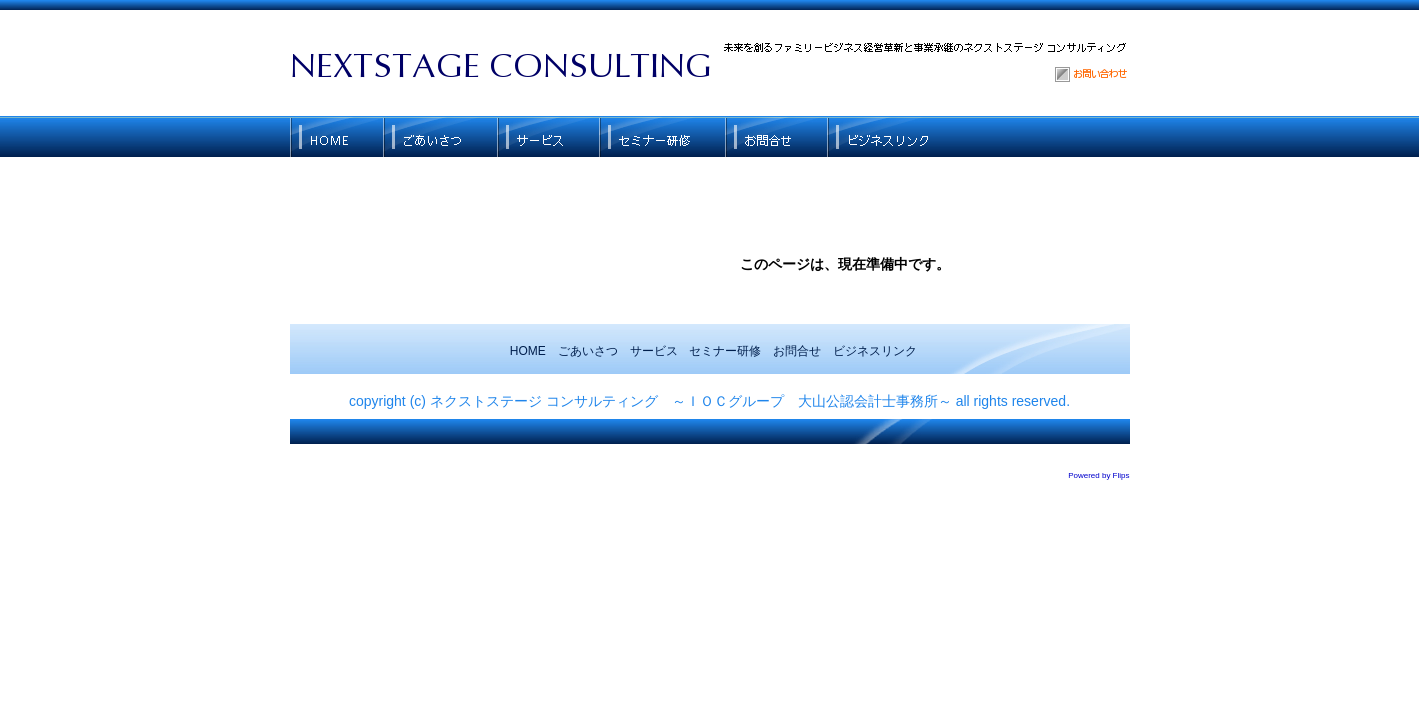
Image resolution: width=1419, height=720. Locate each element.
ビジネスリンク (875, 351)
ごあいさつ (588, 351)
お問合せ (797, 351)
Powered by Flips (1098, 475)
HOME (528, 351)
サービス (654, 351)
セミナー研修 (725, 351)
